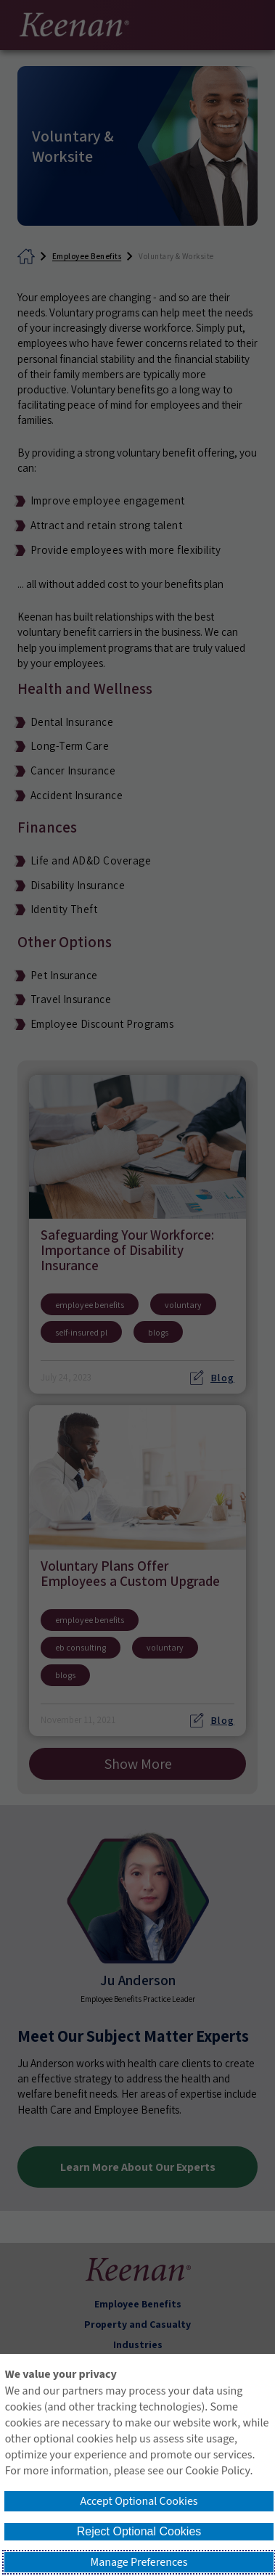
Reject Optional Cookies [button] (139, 2531)
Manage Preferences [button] (139, 2562)
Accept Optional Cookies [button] (138, 2501)
